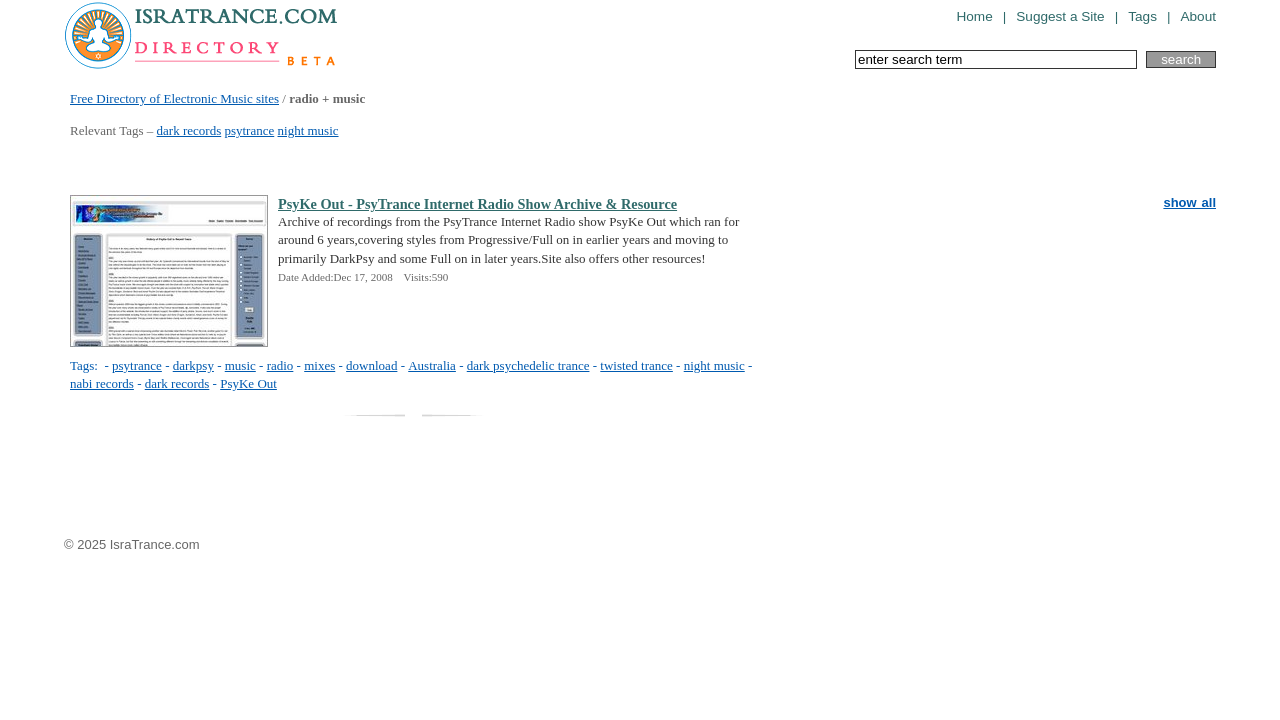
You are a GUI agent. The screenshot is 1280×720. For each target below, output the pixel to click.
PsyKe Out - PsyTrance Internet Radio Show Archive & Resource (477, 204)
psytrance (249, 130)
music (240, 365)
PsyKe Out (248, 383)
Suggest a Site (1060, 16)
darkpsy (193, 365)
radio (280, 365)
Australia (432, 365)
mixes (319, 365)
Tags (1142, 16)
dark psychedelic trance (528, 365)
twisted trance (636, 365)
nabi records (102, 383)
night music (308, 130)
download (371, 365)
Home (974, 16)
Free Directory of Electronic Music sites (174, 98)
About (1198, 16)
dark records (189, 130)
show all (1189, 202)
